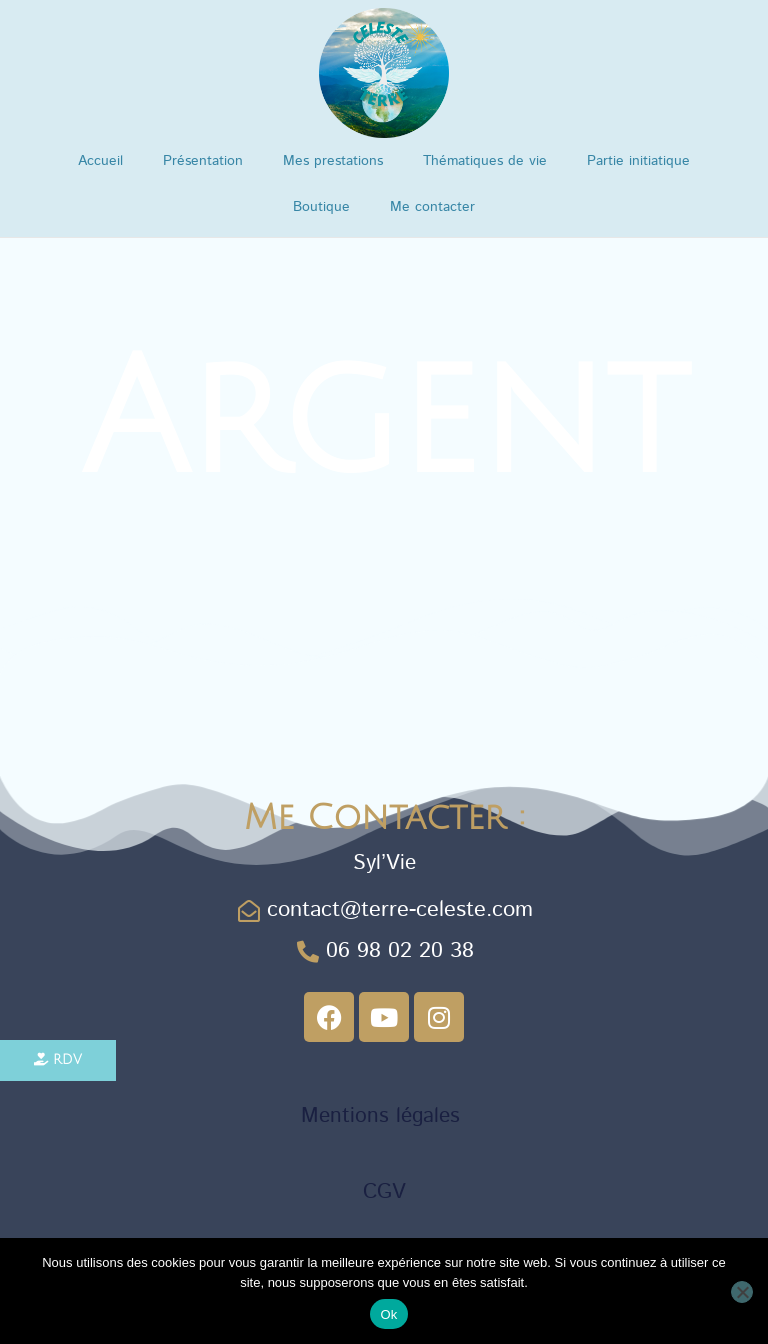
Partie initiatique (638, 161)
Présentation (203, 161)
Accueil (100, 161)
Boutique (321, 207)
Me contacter (432, 207)
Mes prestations (333, 161)
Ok (388, 1314)
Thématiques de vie (485, 161)
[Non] (742, 1292)
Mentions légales (384, 1115)
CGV (384, 1191)
